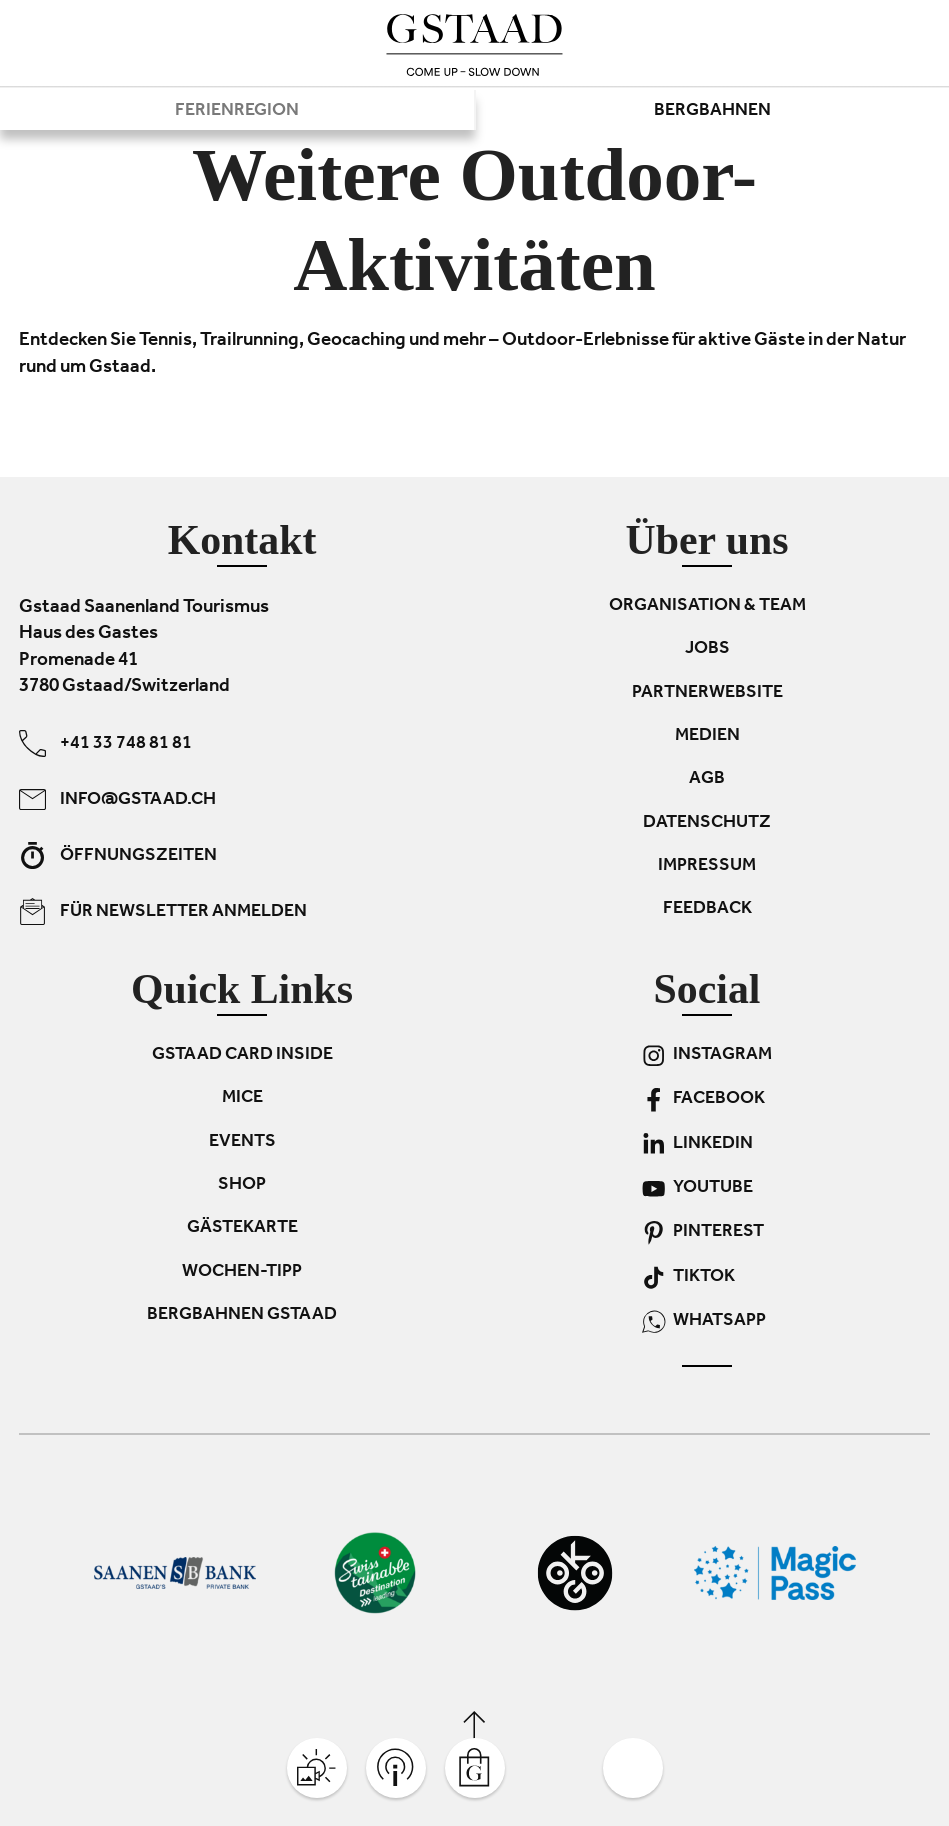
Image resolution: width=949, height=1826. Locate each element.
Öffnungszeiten (118, 855)
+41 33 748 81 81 (105, 743)
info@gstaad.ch (117, 799)
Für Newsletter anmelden (163, 911)
